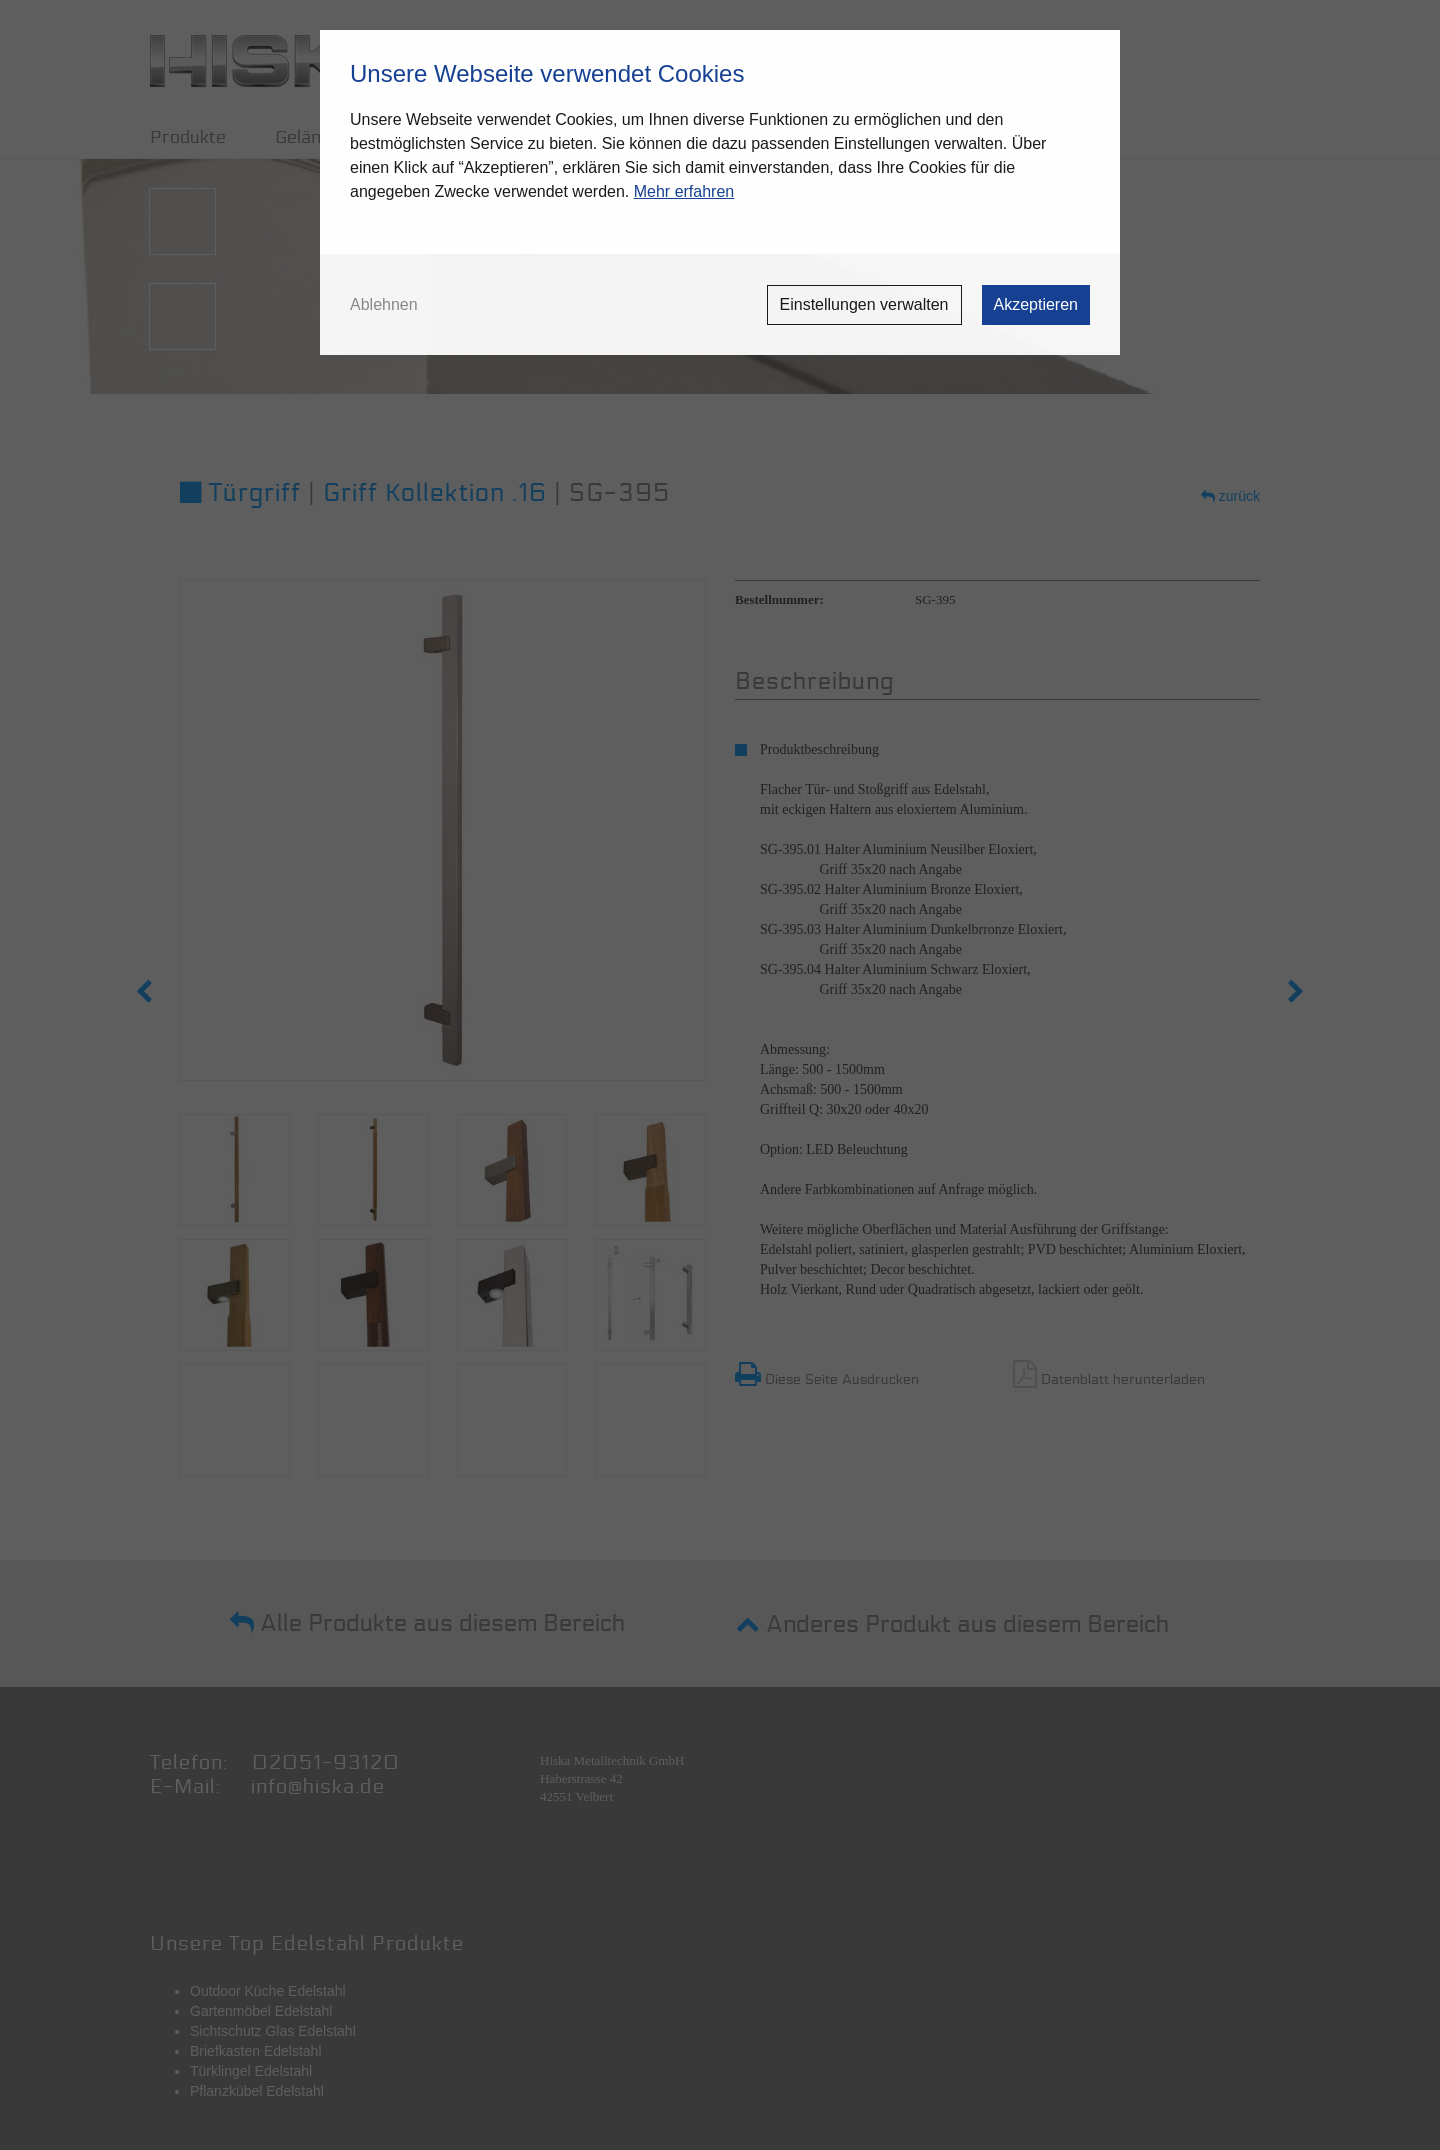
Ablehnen (384, 305)
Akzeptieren (1036, 304)
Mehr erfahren (684, 191)
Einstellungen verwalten (864, 304)
